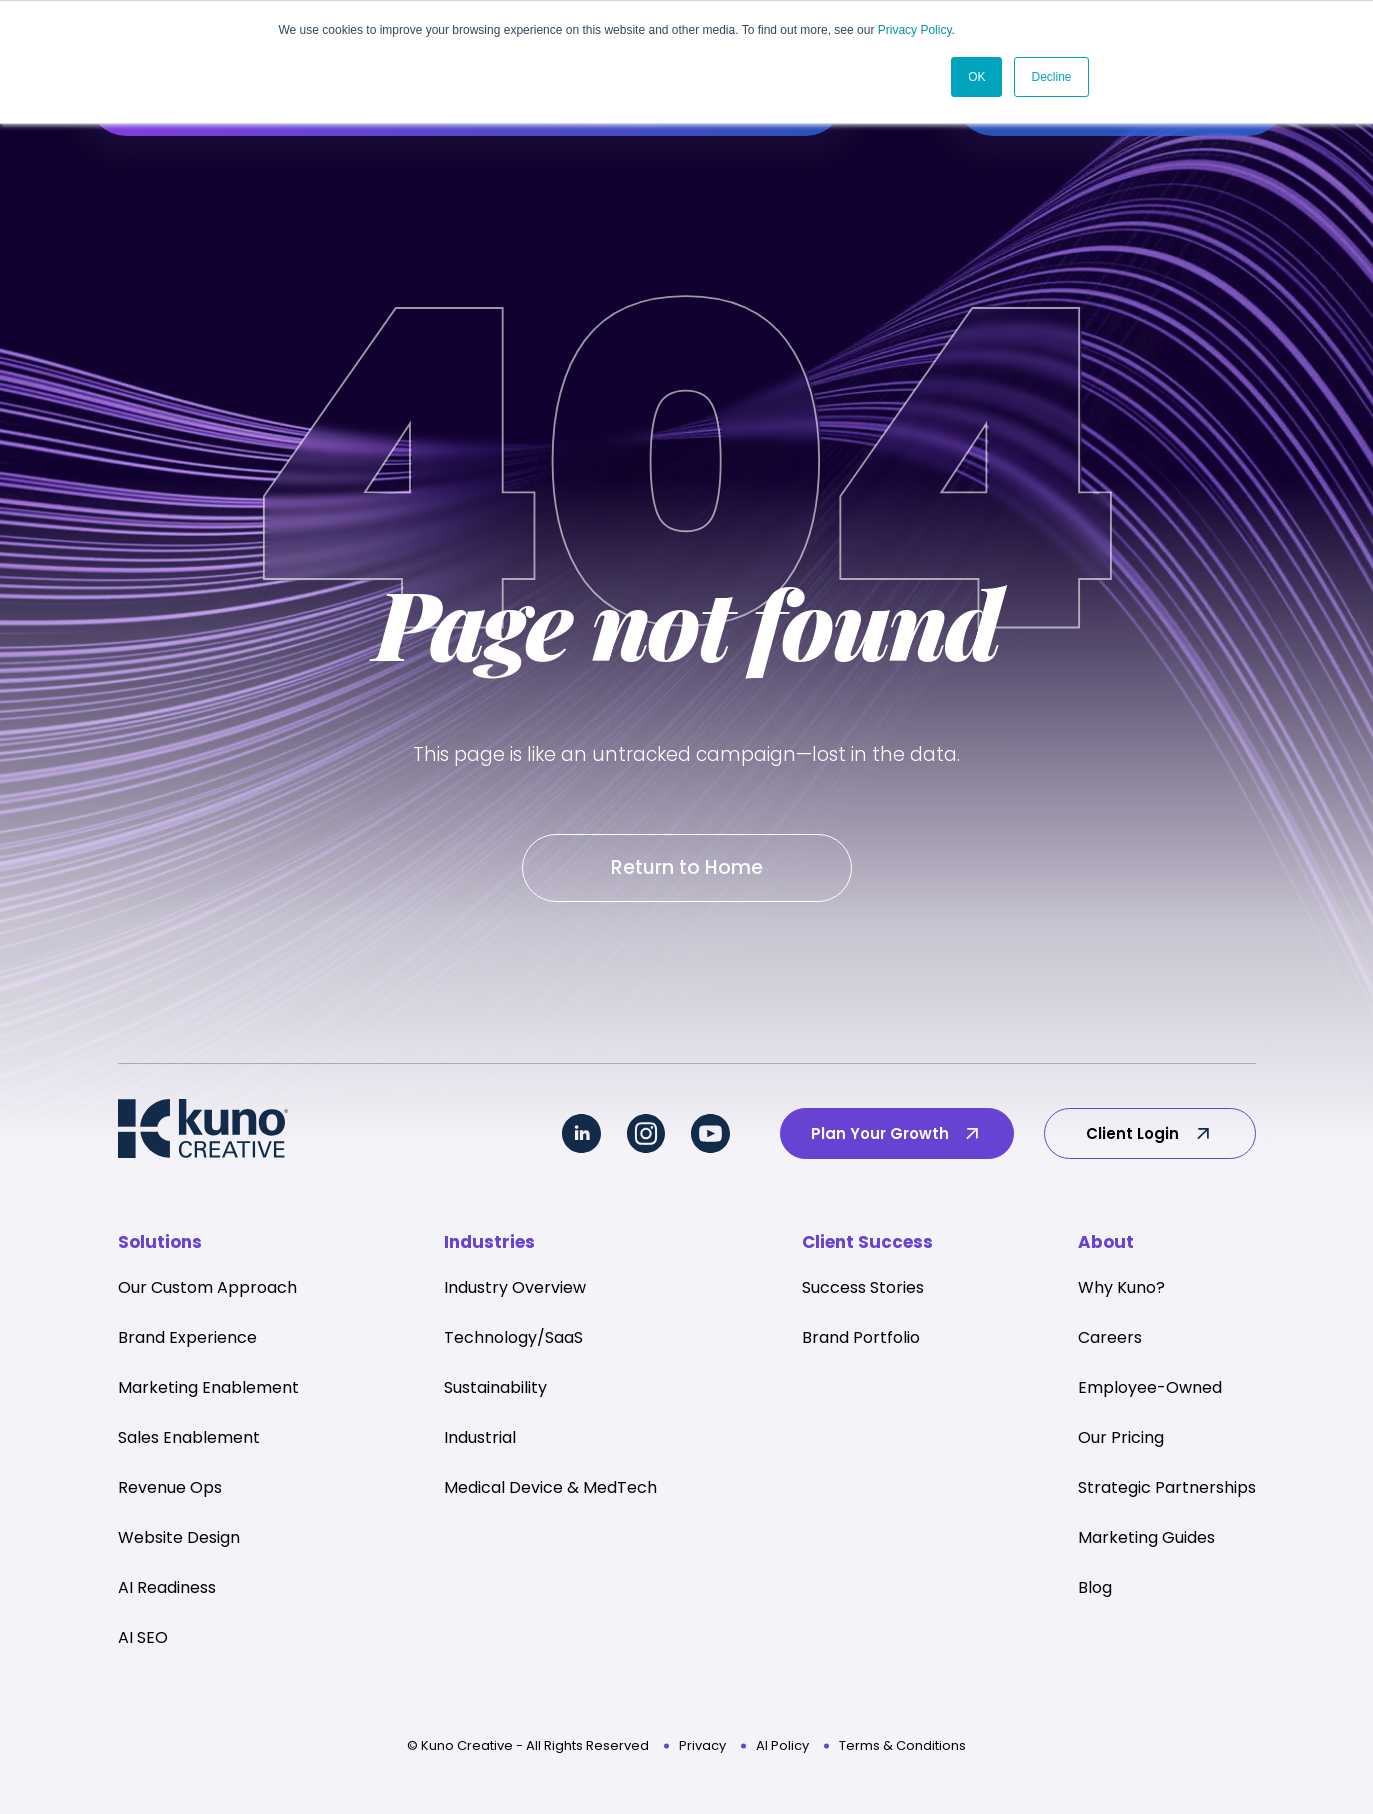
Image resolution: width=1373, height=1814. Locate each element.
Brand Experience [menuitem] (187, 1341)
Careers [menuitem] (1110, 1341)
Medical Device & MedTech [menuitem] (550, 1491)
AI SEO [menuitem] (143, 1641)
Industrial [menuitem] (480, 1441)
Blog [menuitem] (1095, 1591)
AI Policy (782, 1749)
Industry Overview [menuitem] (515, 1291)
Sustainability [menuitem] (495, 1391)
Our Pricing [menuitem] (1121, 1441)
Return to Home (687, 869)
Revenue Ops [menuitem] (170, 1491)
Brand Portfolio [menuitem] (861, 1341)
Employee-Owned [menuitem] (1150, 1391)
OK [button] (976, 77)
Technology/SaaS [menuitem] (513, 1341)
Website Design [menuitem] (179, 1541)
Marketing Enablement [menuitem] (208, 1391)
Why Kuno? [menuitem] (1121, 1291)
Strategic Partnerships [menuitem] (1167, 1491)
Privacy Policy (915, 30)
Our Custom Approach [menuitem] (207, 1291)
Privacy (702, 1749)
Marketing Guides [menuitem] (1146, 1541)
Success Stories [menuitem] (863, 1291)
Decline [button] (1051, 77)
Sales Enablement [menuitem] (189, 1441)
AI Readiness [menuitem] (167, 1591)
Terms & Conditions (902, 1749)
